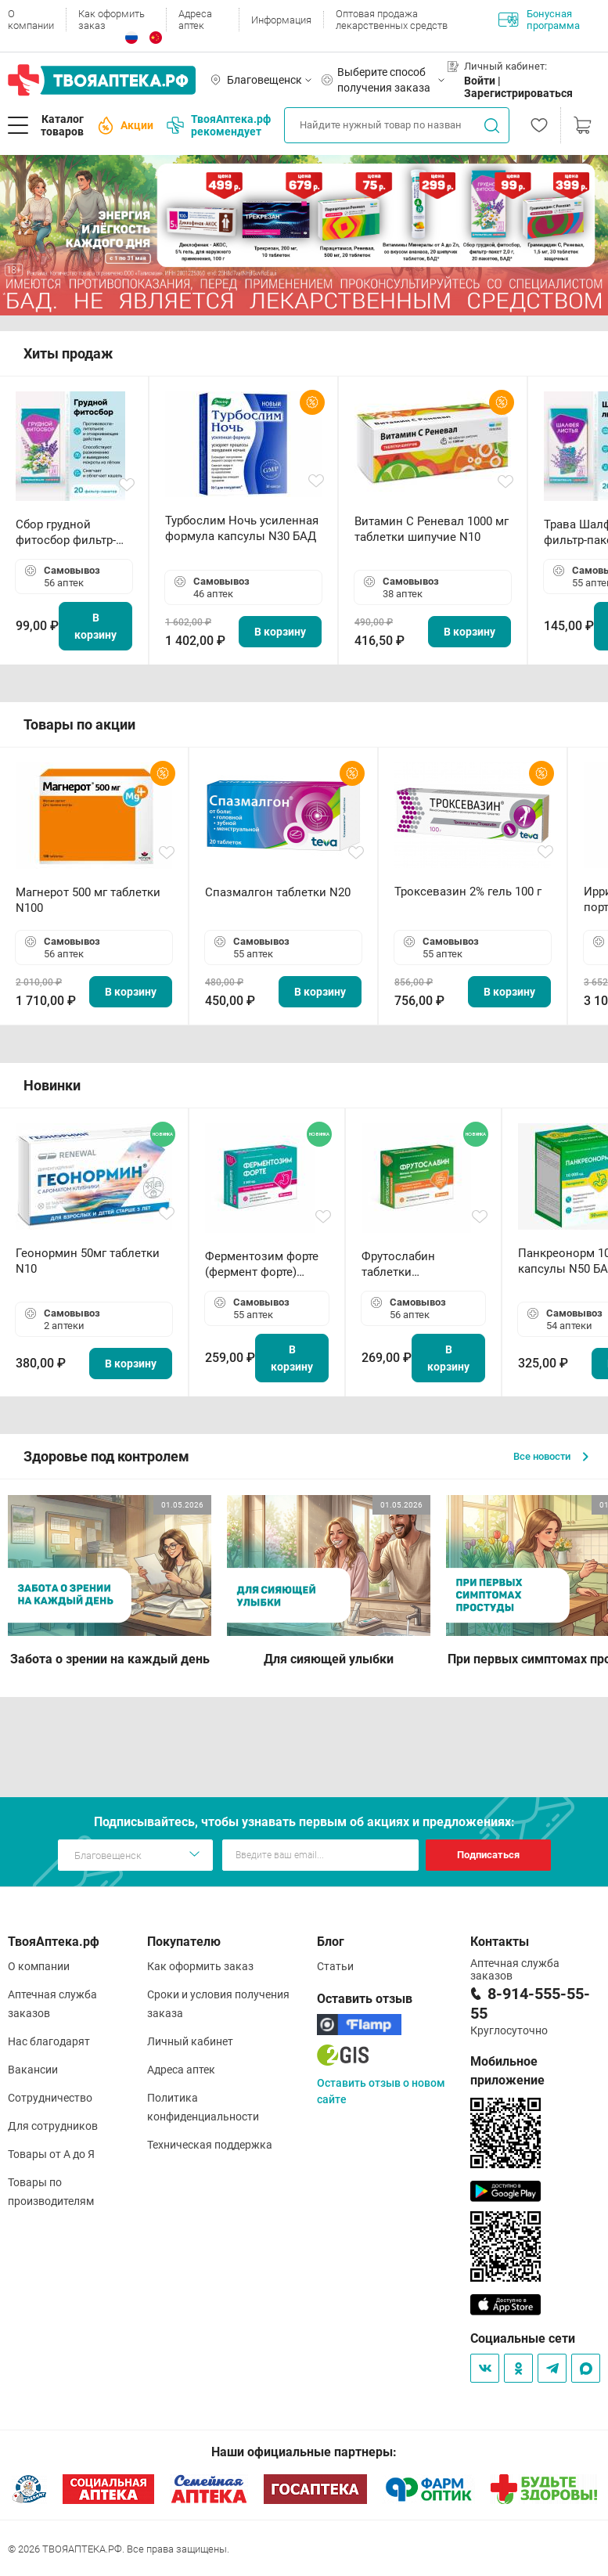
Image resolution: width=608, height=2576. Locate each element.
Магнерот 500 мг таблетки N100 (88, 900)
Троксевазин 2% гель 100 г (467, 891)
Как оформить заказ (111, 19)
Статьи (335, 1966)
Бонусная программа (539, 19)
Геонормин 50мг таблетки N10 (88, 1261)
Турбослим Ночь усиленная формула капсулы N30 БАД (241, 528)
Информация (281, 20)
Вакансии (33, 2069)
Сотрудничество (50, 2097)
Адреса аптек (195, 19)
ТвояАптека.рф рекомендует (219, 125)
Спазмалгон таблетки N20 (278, 892)
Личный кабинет (190, 2041)
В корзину (95, 626)
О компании (31, 19)
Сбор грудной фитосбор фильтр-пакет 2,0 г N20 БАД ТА (70, 532)
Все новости (550, 1456)
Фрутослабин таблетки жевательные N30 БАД (411, 1264)
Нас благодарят (49, 2041)
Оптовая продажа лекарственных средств (392, 19)
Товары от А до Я (51, 2154)
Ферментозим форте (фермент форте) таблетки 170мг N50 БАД (261, 1264)
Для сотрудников (53, 2126)
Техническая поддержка (209, 2144)
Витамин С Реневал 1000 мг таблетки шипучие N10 (431, 529)
